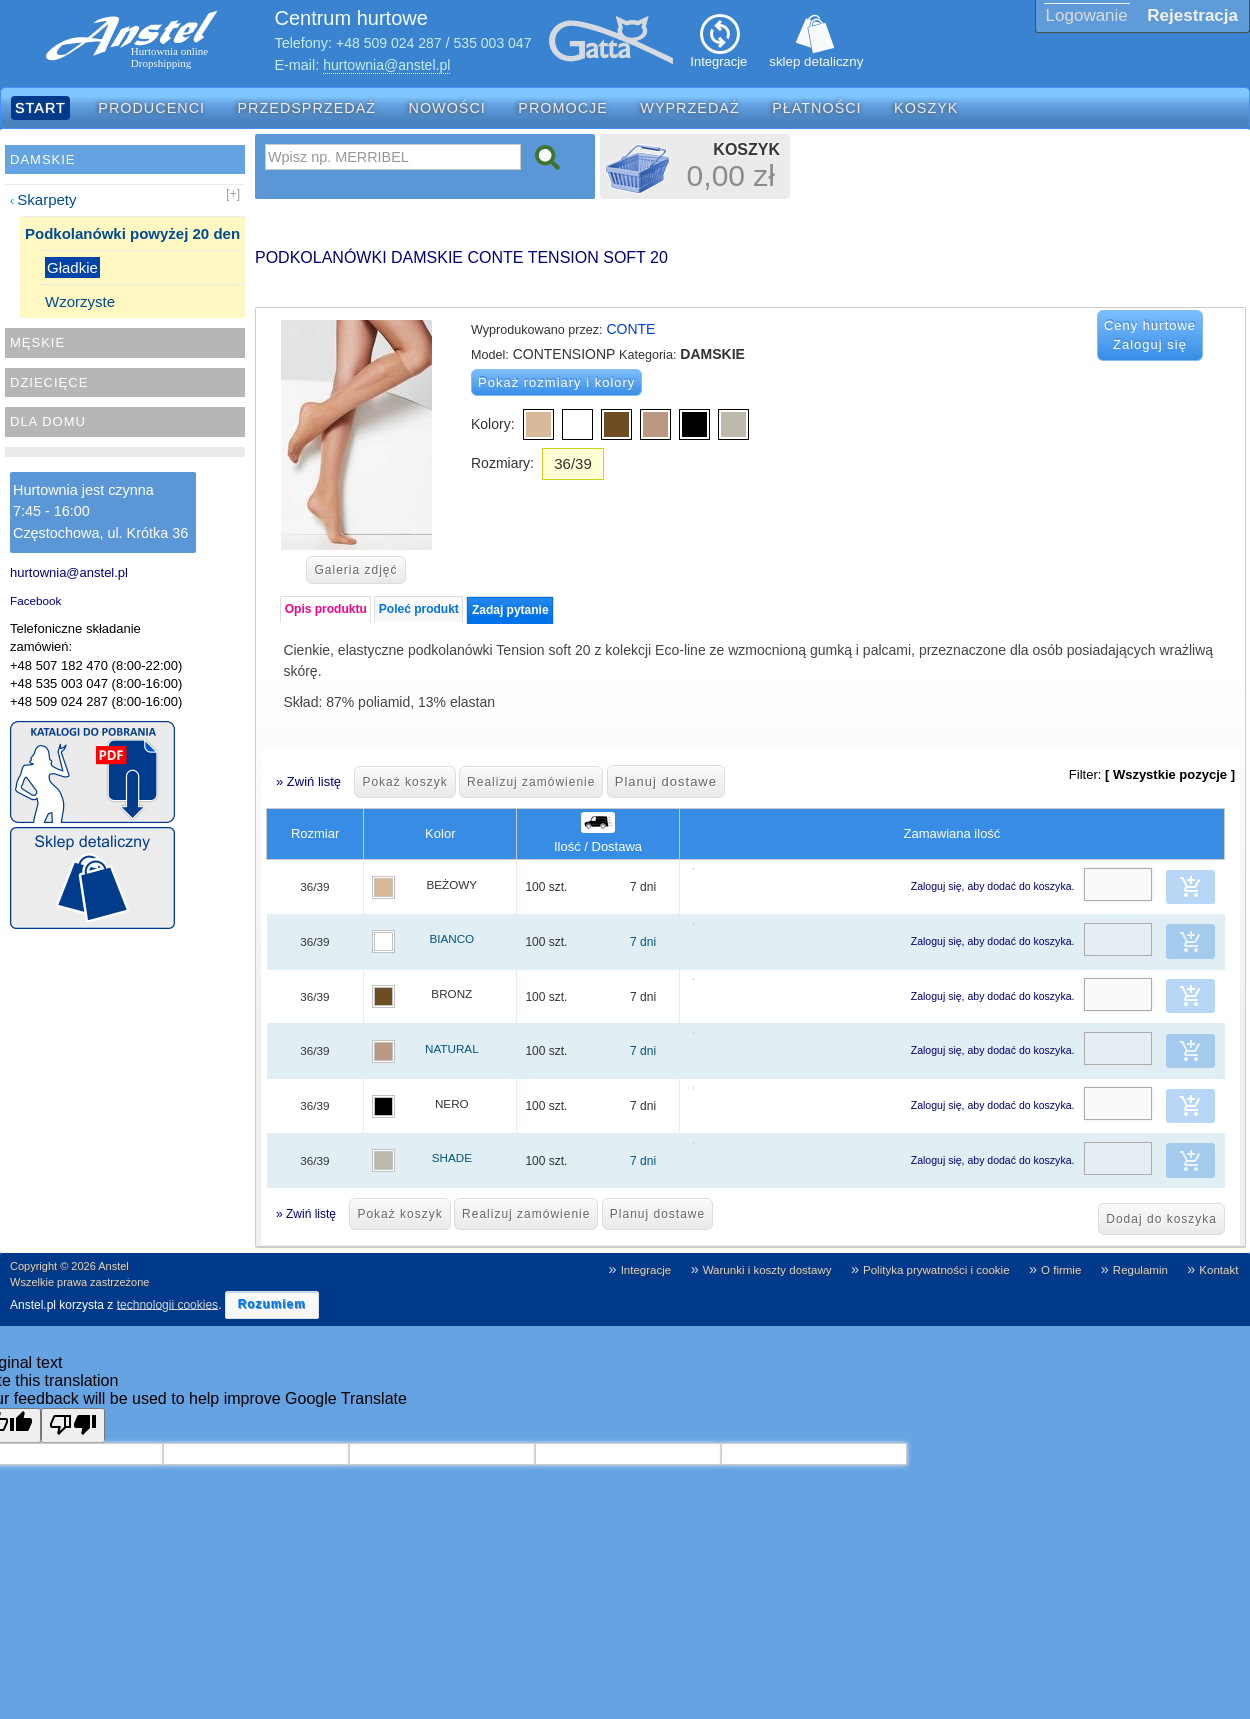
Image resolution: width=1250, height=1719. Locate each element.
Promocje (563, 108)
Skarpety (46, 199)
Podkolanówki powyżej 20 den (132, 233)
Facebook (35, 600)
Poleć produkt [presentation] (419, 609)
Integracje (646, 1270)
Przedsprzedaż (307, 108)
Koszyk (926, 108)
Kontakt (1218, 1270)
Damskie (43, 159)
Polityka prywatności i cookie (936, 1270)
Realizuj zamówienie (531, 782)
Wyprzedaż (689, 108)
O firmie (1061, 1270)
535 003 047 (493, 43)
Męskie (37, 342)
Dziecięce (49, 382)
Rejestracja (1192, 15)
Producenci (151, 108)
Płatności (817, 108)
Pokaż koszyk (404, 782)
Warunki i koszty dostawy (767, 1270)
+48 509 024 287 (389, 43)
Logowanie (1087, 15)
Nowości (447, 108)
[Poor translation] (73, 1425)
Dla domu (48, 421)
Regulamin (1140, 1270)
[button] (1191, 887)
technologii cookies (167, 1304)
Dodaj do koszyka (1161, 1219)
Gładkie (72, 267)
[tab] (325, 609)
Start (40, 108)
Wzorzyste (80, 301)
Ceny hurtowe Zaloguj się (1150, 335)
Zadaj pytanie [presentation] (510, 610)
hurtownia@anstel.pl (386, 65)
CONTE (630, 329)
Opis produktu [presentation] (326, 609)
